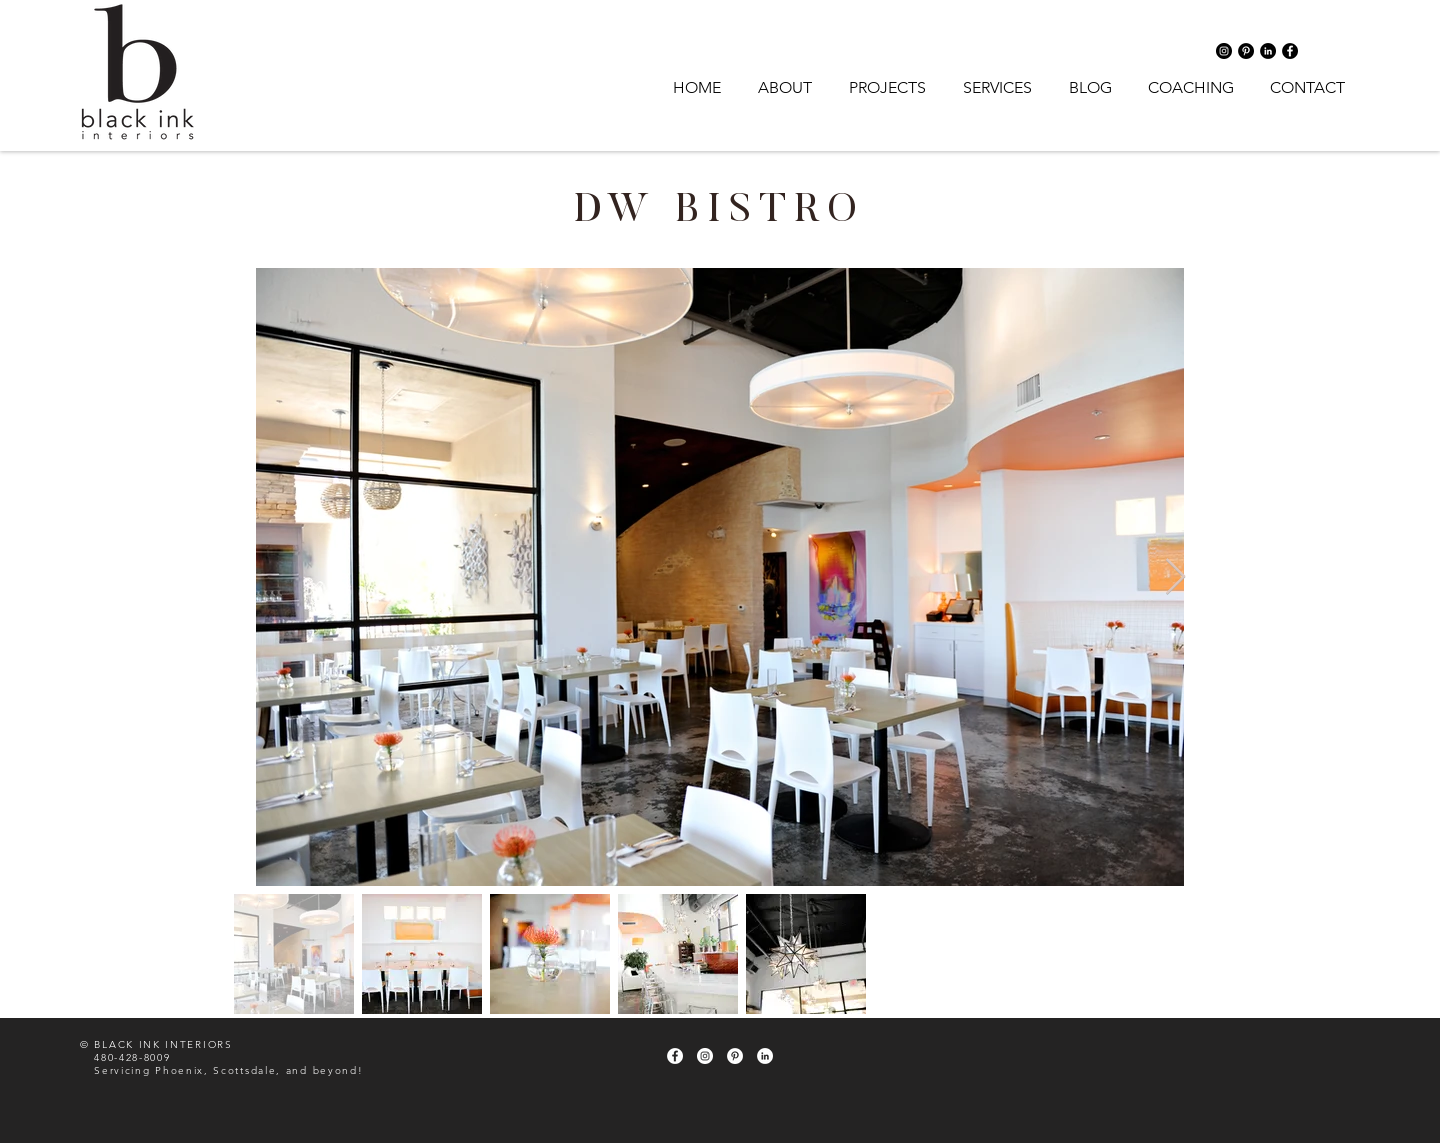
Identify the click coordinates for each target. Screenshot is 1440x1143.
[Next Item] (1175, 577)
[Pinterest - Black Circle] (1246, 51)
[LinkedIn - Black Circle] (1268, 51)
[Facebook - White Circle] (675, 1056)
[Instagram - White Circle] (705, 1056)
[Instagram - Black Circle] (1224, 51)
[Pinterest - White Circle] (735, 1056)
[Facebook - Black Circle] (1290, 51)
